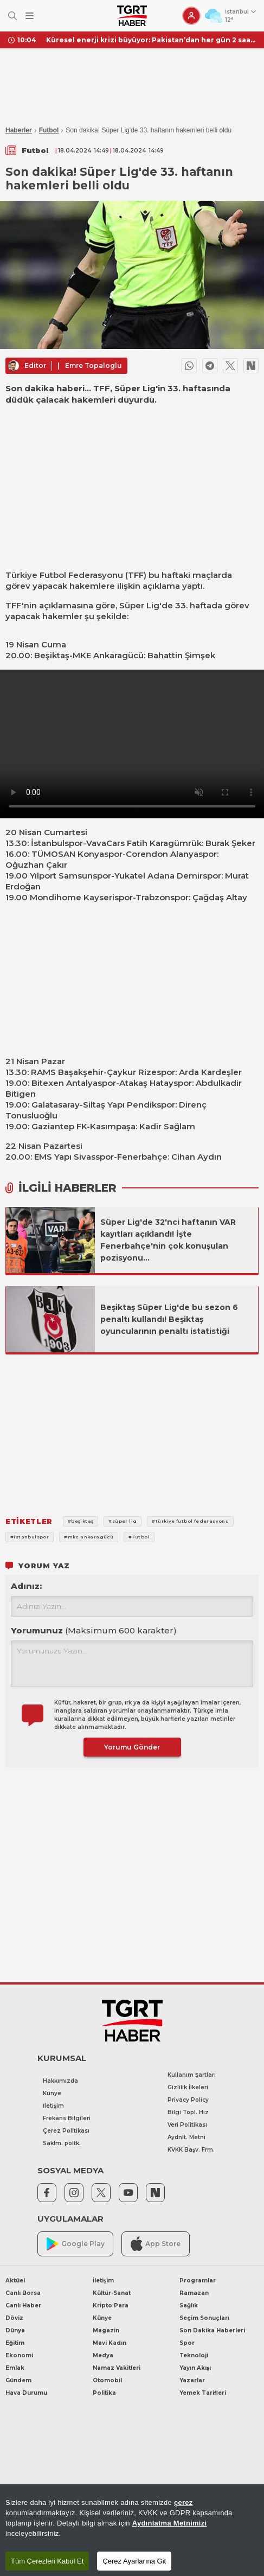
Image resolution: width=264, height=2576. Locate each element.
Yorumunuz (94, 1630)
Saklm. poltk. (62, 2143)
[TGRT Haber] (132, 15)
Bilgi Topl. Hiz (188, 2112)
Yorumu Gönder (132, 1747)
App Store (156, 2243)
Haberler (18, 130)
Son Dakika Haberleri (212, 2330)
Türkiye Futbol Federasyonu (64, 575)
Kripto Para (110, 2305)
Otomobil (107, 2380)
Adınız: (26, 1586)
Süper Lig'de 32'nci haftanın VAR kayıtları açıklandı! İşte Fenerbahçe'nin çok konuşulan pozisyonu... (168, 1240)
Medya (103, 2355)
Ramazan (194, 2293)
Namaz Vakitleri (116, 2367)
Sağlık (188, 2305)
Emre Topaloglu (93, 365)
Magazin (106, 2330)
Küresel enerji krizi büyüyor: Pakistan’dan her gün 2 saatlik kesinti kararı (151, 40)
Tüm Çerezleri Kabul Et (47, 2561)
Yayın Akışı (195, 2367)
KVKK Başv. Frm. (191, 2149)
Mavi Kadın (109, 2342)
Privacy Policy (188, 2099)
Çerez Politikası (66, 2130)
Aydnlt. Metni (186, 2137)
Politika (104, 2392)
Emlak (14, 2367)
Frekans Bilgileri (67, 2118)
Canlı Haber (23, 2305)
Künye (52, 2093)
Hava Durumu (26, 2392)
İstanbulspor (57, 843)
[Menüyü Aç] (29, 16)
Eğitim (14, 2342)
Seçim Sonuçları (204, 2317)
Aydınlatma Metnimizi (169, 2523)
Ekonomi (19, 2355)
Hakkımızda (60, 2080)
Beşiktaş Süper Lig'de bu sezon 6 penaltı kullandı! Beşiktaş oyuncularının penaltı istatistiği (169, 1319)
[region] (132, 2530)
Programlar (197, 2280)
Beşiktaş (51, 655)
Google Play (76, 2244)
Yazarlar (192, 2380)
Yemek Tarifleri (202, 2392)
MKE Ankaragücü (108, 655)
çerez (183, 2502)
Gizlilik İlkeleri (188, 2087)
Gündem (18, 2380)
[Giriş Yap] (191, 16)
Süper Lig (139, 605)
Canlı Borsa (23, 2293)
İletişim (53, 2105)
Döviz (14, 2317)
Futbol (49, 130)
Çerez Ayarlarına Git (134, 2561)
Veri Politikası (187, 2124)
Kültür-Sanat (112, 2293)
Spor (187, 2342)
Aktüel (15, 2280)
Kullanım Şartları (192, 2074)
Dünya (15, 2330)
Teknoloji (193, 2355)
